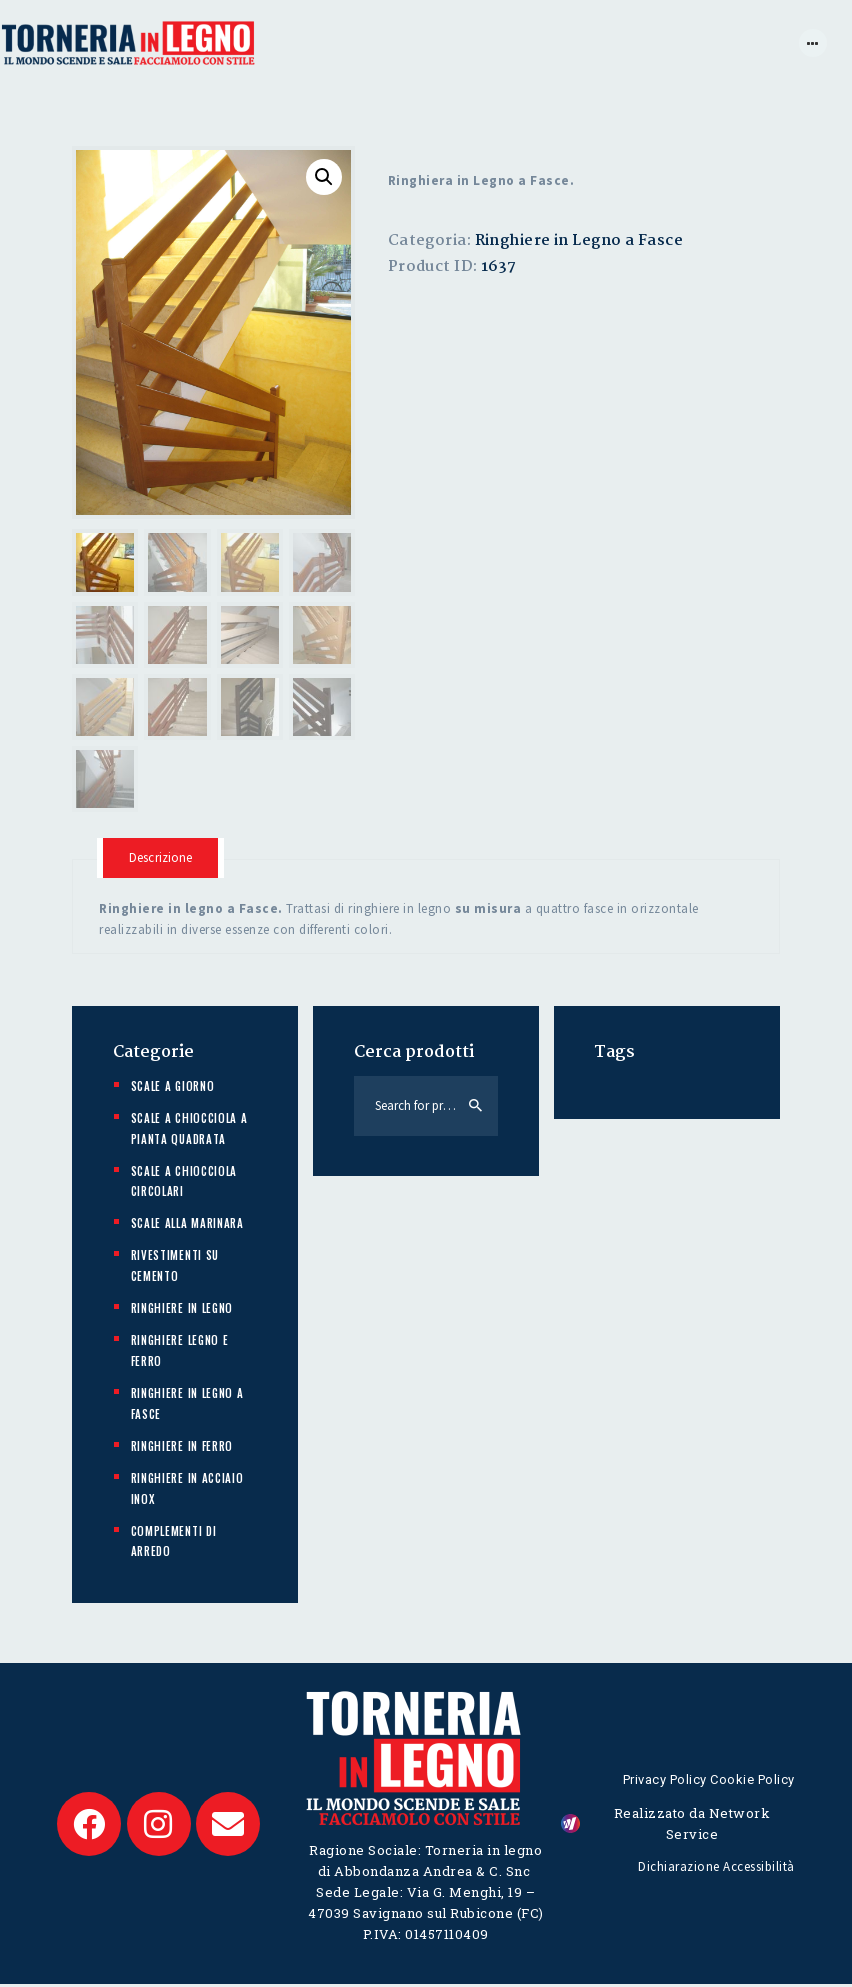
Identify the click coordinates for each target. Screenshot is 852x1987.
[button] (324, 177)
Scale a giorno (173, 1088)
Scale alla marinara (187, 1226)
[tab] (163, 860)
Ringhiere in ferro (182, 1448)
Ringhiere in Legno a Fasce (579, 241)
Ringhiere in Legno (182, 1310)
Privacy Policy (665, 1780)
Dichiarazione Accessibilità (716, 1869)
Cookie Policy (752, 1780)
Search (476, 1108)
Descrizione (163, 859)
